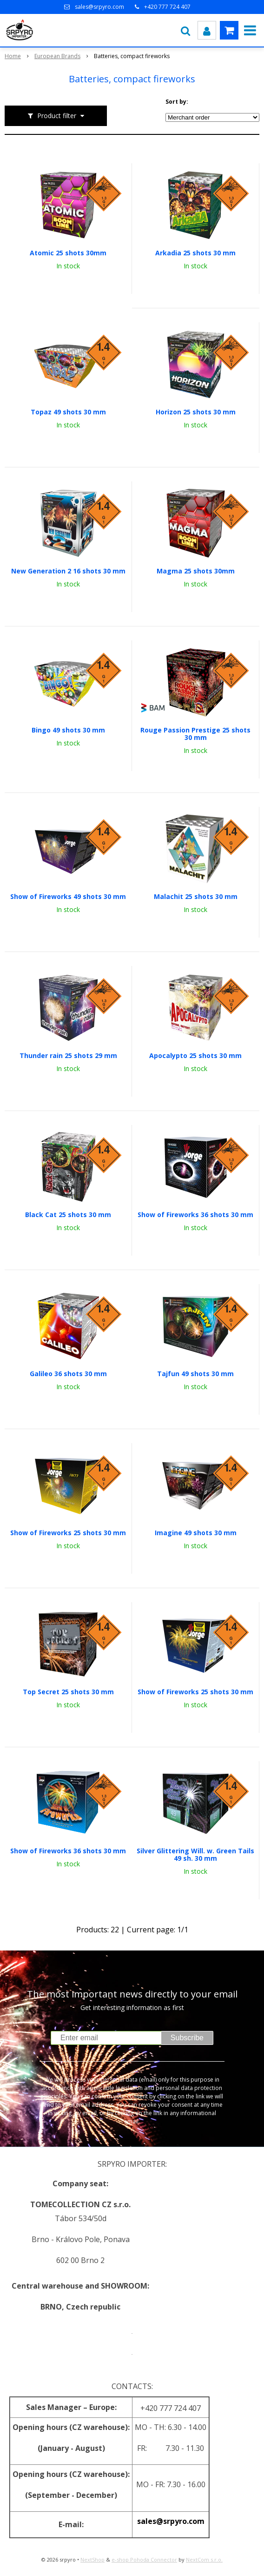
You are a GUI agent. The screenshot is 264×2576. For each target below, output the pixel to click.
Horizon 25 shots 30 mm (196, 412)
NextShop (92, 2559)
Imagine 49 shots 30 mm (196, 1533)
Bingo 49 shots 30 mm (68, 730)
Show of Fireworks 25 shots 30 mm (68, 1533)
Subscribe (187, 2038)
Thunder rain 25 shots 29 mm (68, 1055)
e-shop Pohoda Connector (144, 2559)
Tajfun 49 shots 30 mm (195, 1374)
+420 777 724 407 (167, 7)
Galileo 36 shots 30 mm (68, 1374)
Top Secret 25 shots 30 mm (68, 1692)
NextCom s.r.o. (204, 2559)
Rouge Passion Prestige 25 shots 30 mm (195, 733)
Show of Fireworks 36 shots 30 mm (195, 1214)
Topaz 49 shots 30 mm (68, 412)
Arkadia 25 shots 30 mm (195, 253)
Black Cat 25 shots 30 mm (68, 1214)
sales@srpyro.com (99, 7)
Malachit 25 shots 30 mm (196, 896)
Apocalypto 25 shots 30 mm (195, 1055)
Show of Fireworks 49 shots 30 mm (68, 896)
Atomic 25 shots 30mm (68, 253)
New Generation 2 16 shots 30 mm (68, 571)
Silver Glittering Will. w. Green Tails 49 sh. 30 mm (195, 1854)
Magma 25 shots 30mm (196, 571)
